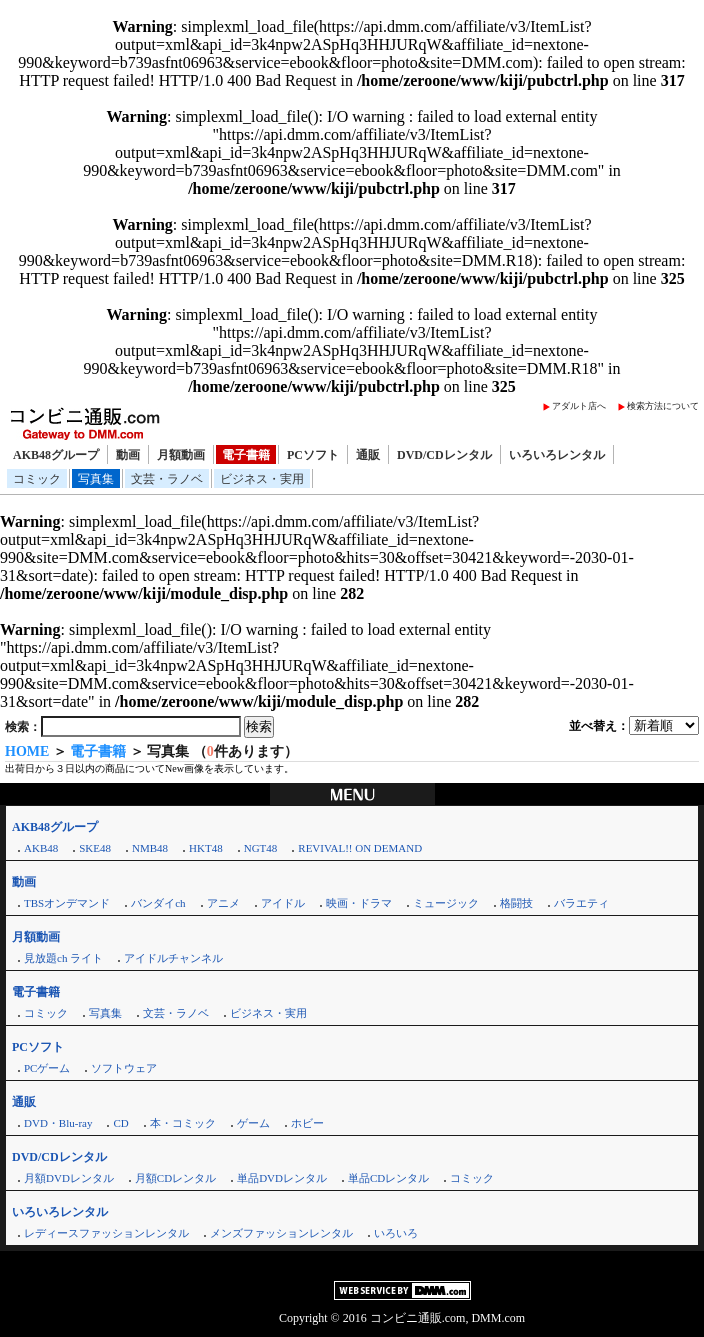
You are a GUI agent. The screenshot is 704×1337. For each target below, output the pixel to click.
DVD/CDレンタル (444, 455)
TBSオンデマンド (67, 903)
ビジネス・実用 (262, 479)
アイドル (283, 903)
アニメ (223, 903)
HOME (27, 751)
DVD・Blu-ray (58, 1123)
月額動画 (181, 455)
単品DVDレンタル (282, 1178)
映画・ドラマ (359, 903)
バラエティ (581, 903)
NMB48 (150, 848)
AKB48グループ (56, 455)
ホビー (307, 1123)
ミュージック (446, 903)
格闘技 (516, 903)
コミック (37, 479)
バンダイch (158, 903)
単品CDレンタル (388, 1178)
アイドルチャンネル (173, 958)
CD (120, 1123)
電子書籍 (246, 455)
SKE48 (95, 848)
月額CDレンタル (175, 1178)
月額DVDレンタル (69, 1178)
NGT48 (261, 848)
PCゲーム (47, 1068)
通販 (368, 455)
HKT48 (206, 848)
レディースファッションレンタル (106, 1233)
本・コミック (183, 1123)
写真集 (96, 479)
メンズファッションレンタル (281, 1233)
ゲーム (253, 1123)
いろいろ (396, 1233)
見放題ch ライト (63, 958)
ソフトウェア (124, 1068)
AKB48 (41, 848)
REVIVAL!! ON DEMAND (360, 848)
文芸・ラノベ (167, 479)
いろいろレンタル (557, 455)
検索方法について (663, 406)
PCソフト (313, 455)
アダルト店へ (579, 406)
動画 (128, 455)
